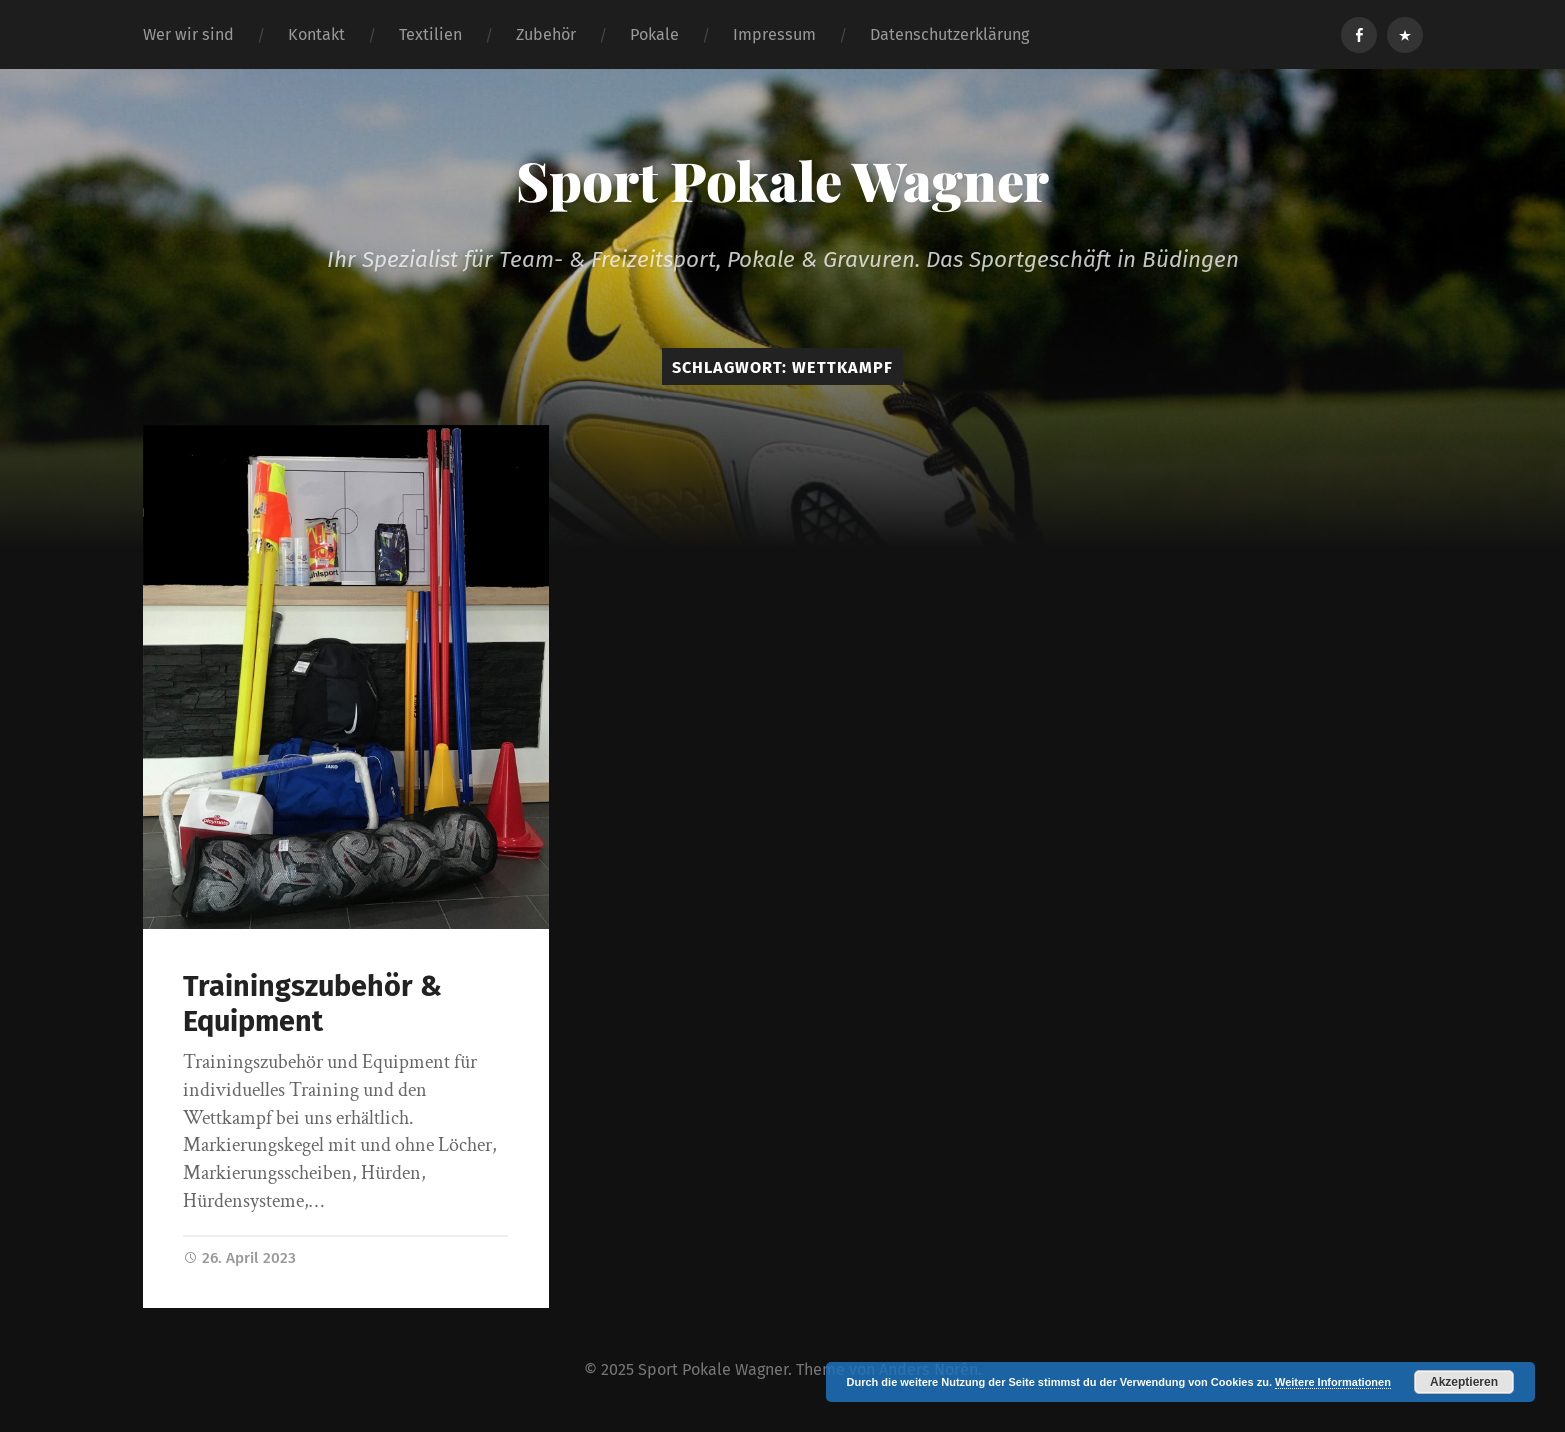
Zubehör (546, 34)
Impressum (774, 34)
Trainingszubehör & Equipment (312, 1004)
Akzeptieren (1464, 1382)
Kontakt (316, 34)
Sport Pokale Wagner (782, 180)
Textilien (430, 34)
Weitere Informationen (1333, 1382)
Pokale (654, 34)
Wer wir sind (188, 34)
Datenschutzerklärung (949, 34)
